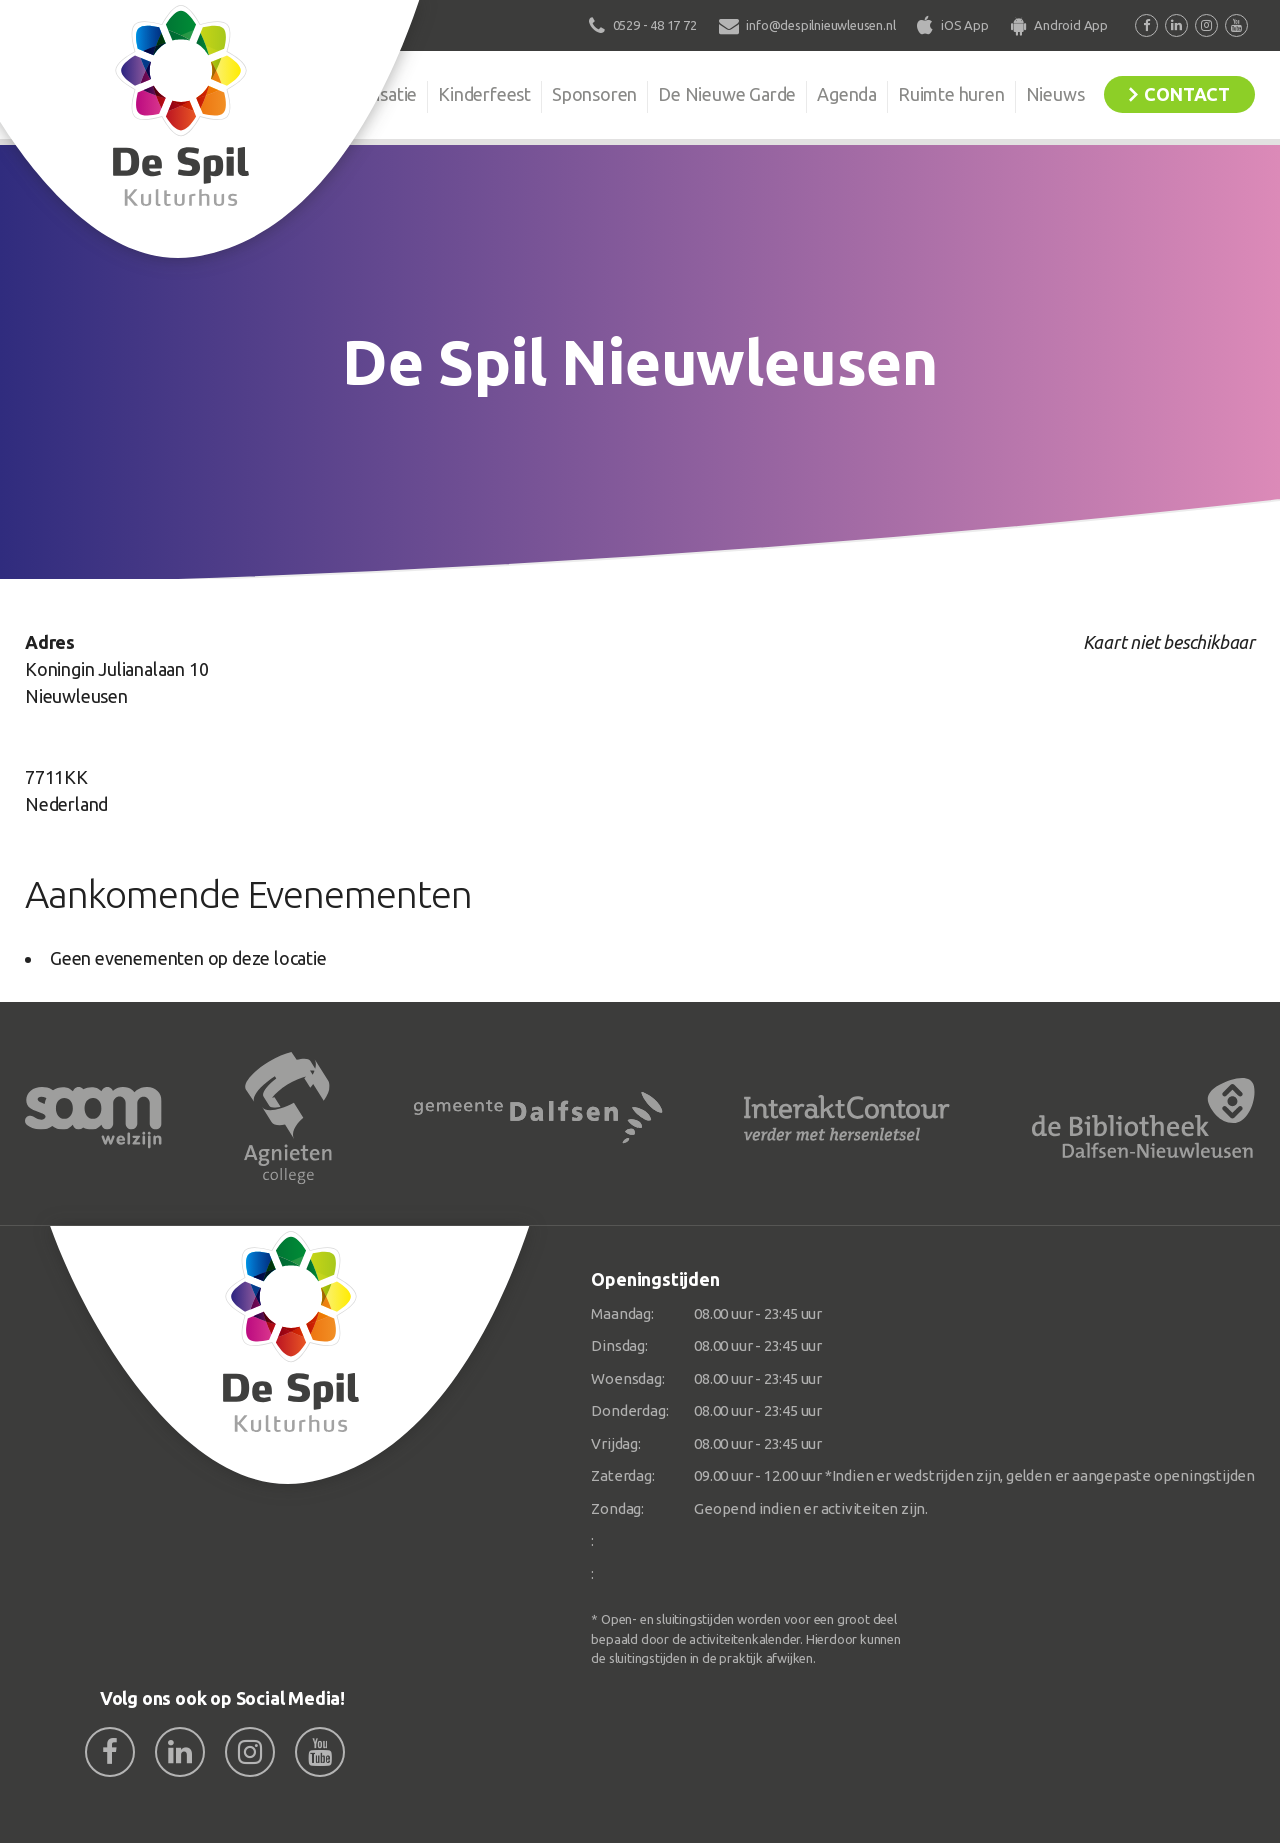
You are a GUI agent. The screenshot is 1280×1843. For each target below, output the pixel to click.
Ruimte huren (951, 94)
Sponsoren (594, 94)
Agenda (847, 94)
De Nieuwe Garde (727, 94)
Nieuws (1055, 94)
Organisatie (372, 94)
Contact (1187, 94)
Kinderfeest (484, 94)
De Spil (267, 94)
